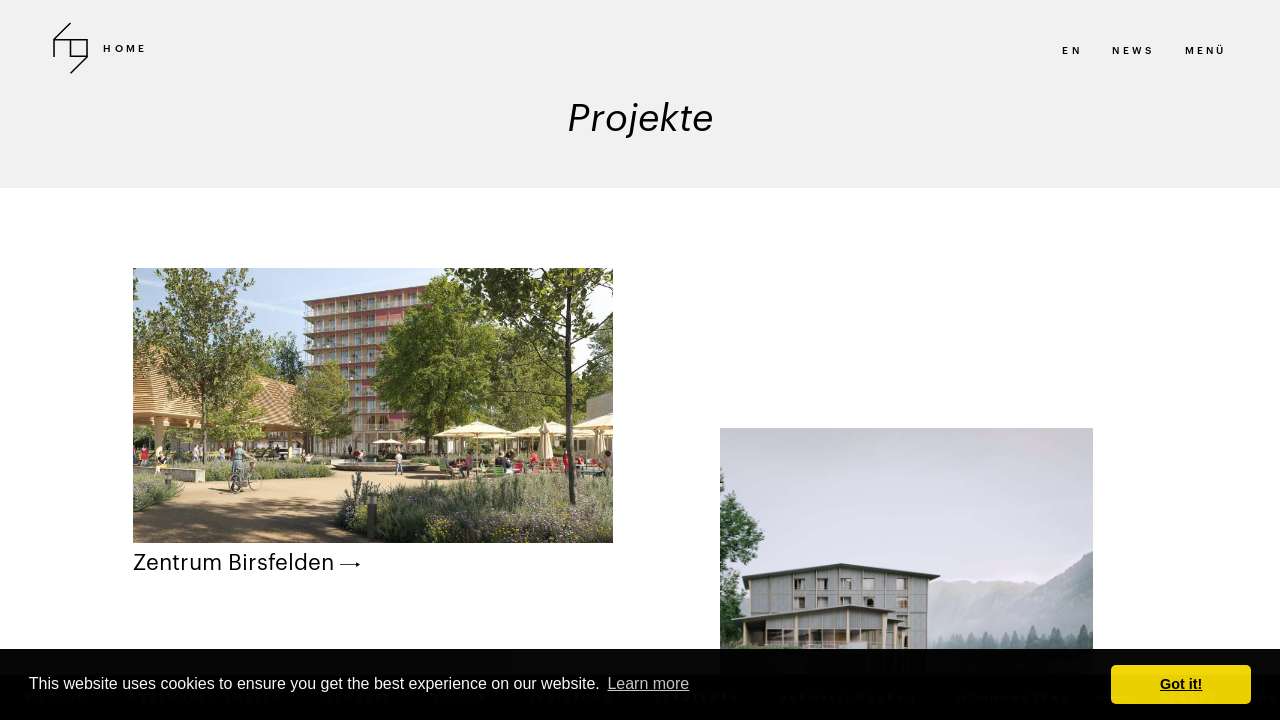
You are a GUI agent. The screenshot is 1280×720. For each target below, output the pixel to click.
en (1071, 50)
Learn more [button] (648, 683)
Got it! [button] (1181, 684)
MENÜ (1206, 50)
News (1133, 50)
